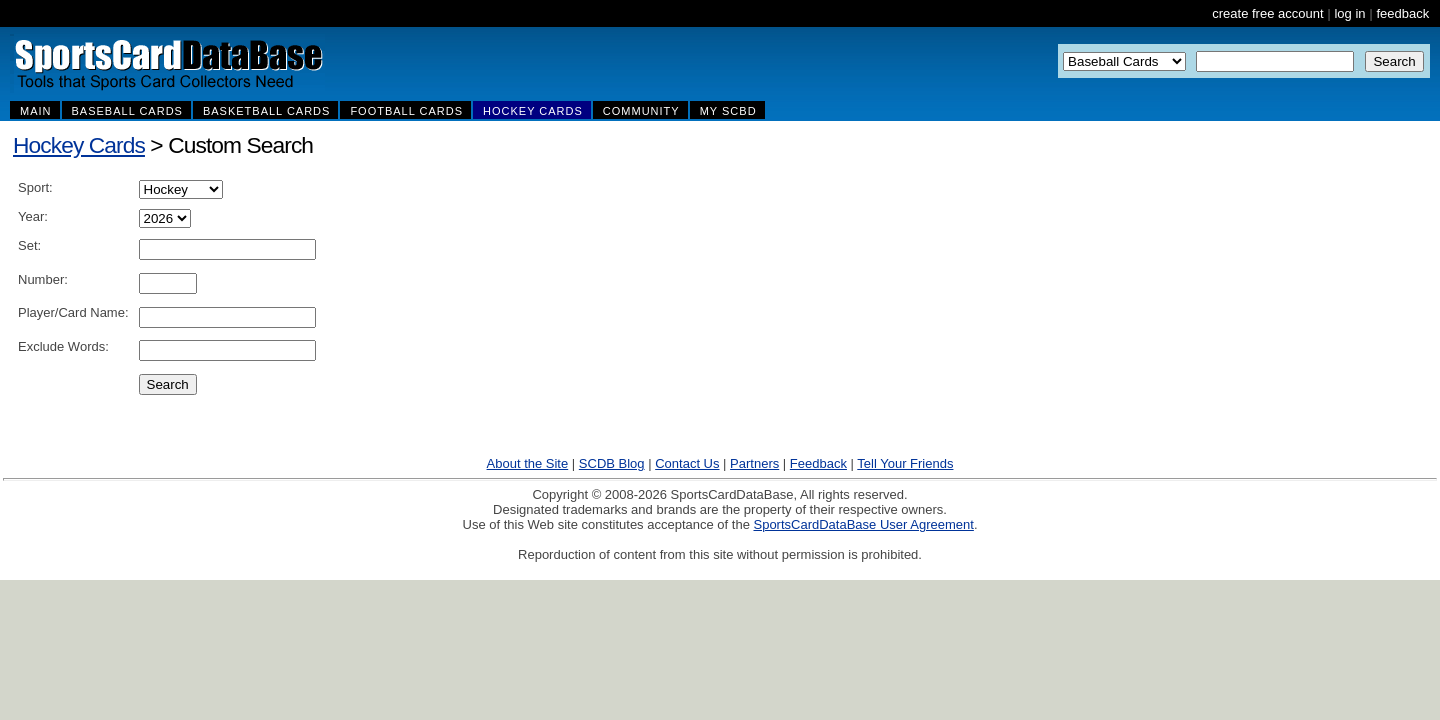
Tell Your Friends (905, 463)
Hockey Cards (79, 145)
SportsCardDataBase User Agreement (863, 524)
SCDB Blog (612, 463)
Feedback (818, 463)
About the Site (528, 463)
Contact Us (687, 463)
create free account (1267, 13)
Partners (754, 463)
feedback (1402, 13)
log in (1349, 13)
